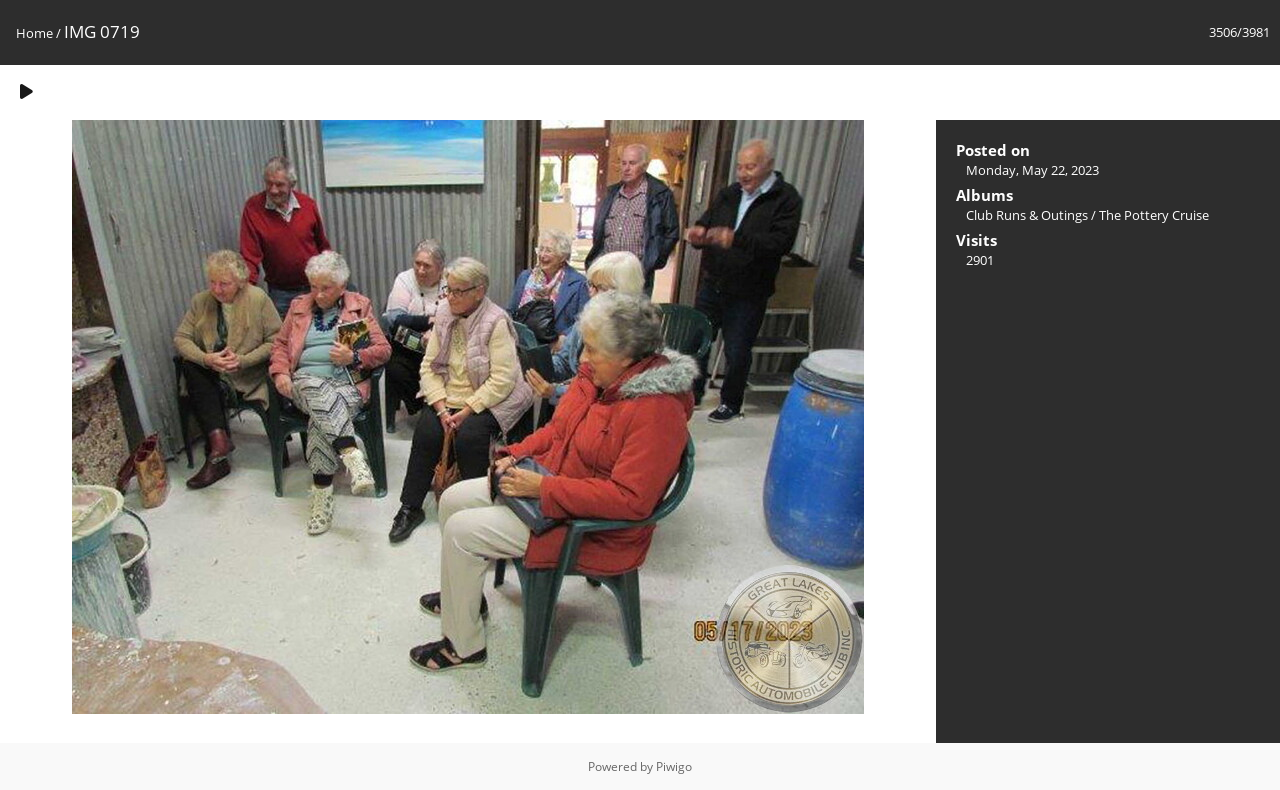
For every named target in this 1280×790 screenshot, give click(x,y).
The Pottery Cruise (1154, 215)
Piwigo (674, 766)
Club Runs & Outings (1027, 215)
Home (34, 33)
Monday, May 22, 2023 (1032, 170)
